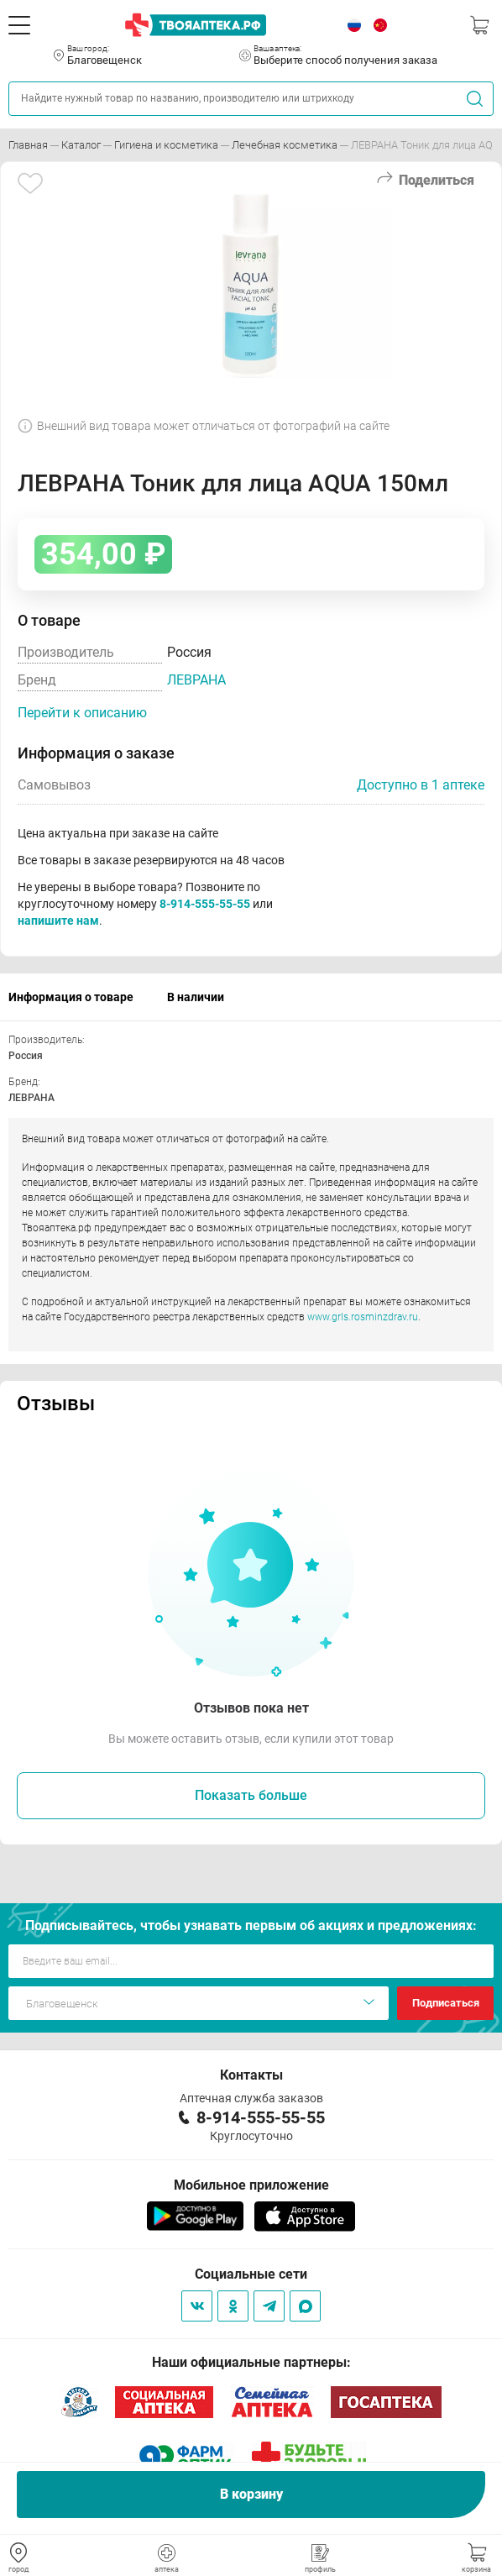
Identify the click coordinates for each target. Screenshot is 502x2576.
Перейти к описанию (82, 713)
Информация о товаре (70, 997)
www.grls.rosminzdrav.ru (362, 1317)
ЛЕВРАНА (196, 680)
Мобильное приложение (251, 2185)
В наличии (195, 997)
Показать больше (251, 1795)
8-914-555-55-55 (204, 903)
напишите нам (58, 920)
